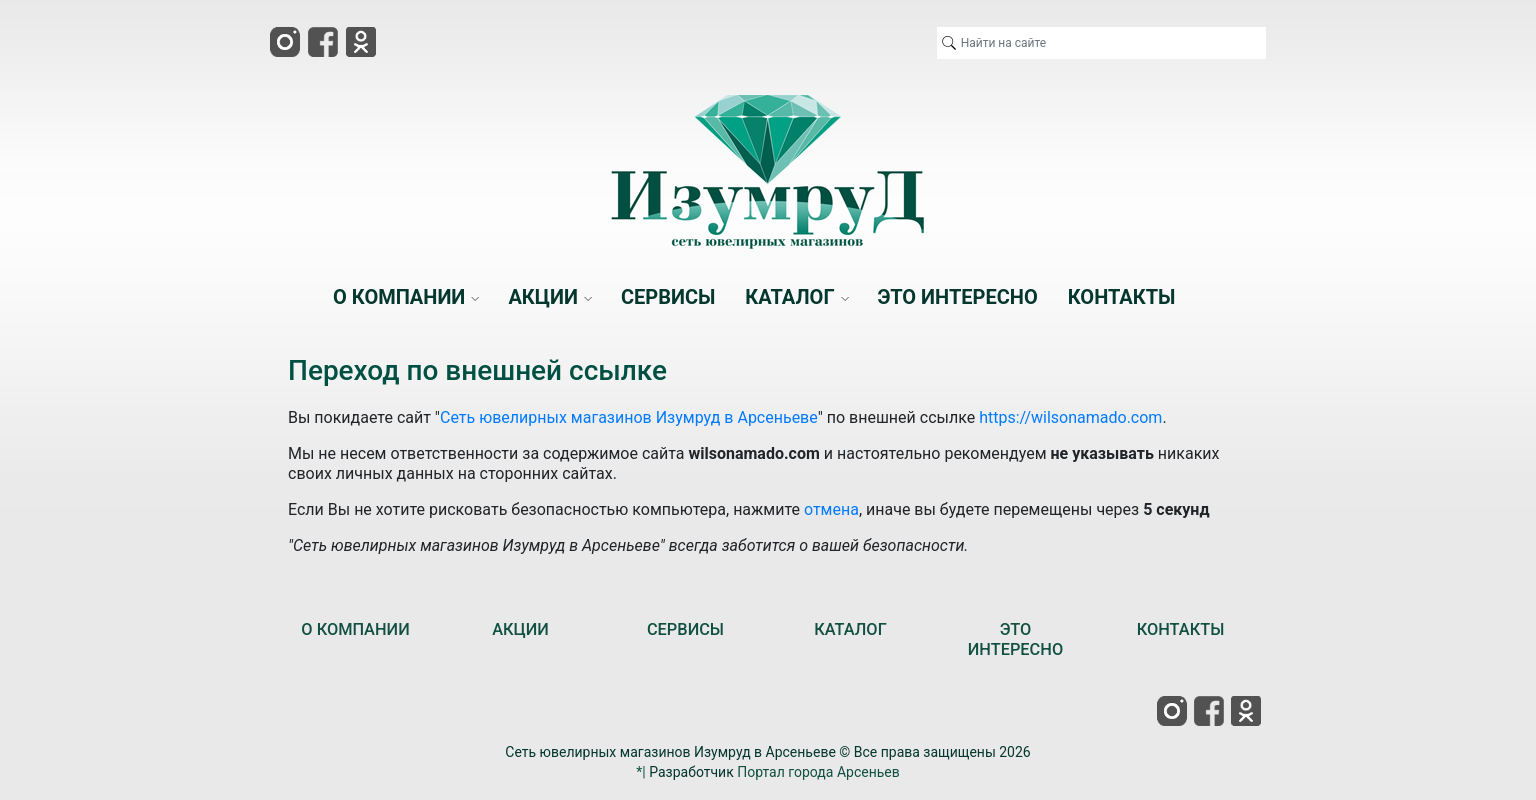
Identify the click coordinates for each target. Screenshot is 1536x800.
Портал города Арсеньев (818, 772)
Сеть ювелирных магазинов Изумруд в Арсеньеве (629, 417)
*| (640, 772)
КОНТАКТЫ (1181, 629)
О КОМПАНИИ (355, 629)
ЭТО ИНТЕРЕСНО (1015, 639)
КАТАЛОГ (850, 629)
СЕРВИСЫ (685, 629)
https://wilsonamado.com (1070, 417)
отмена (831, 509)
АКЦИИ (520, 629)
